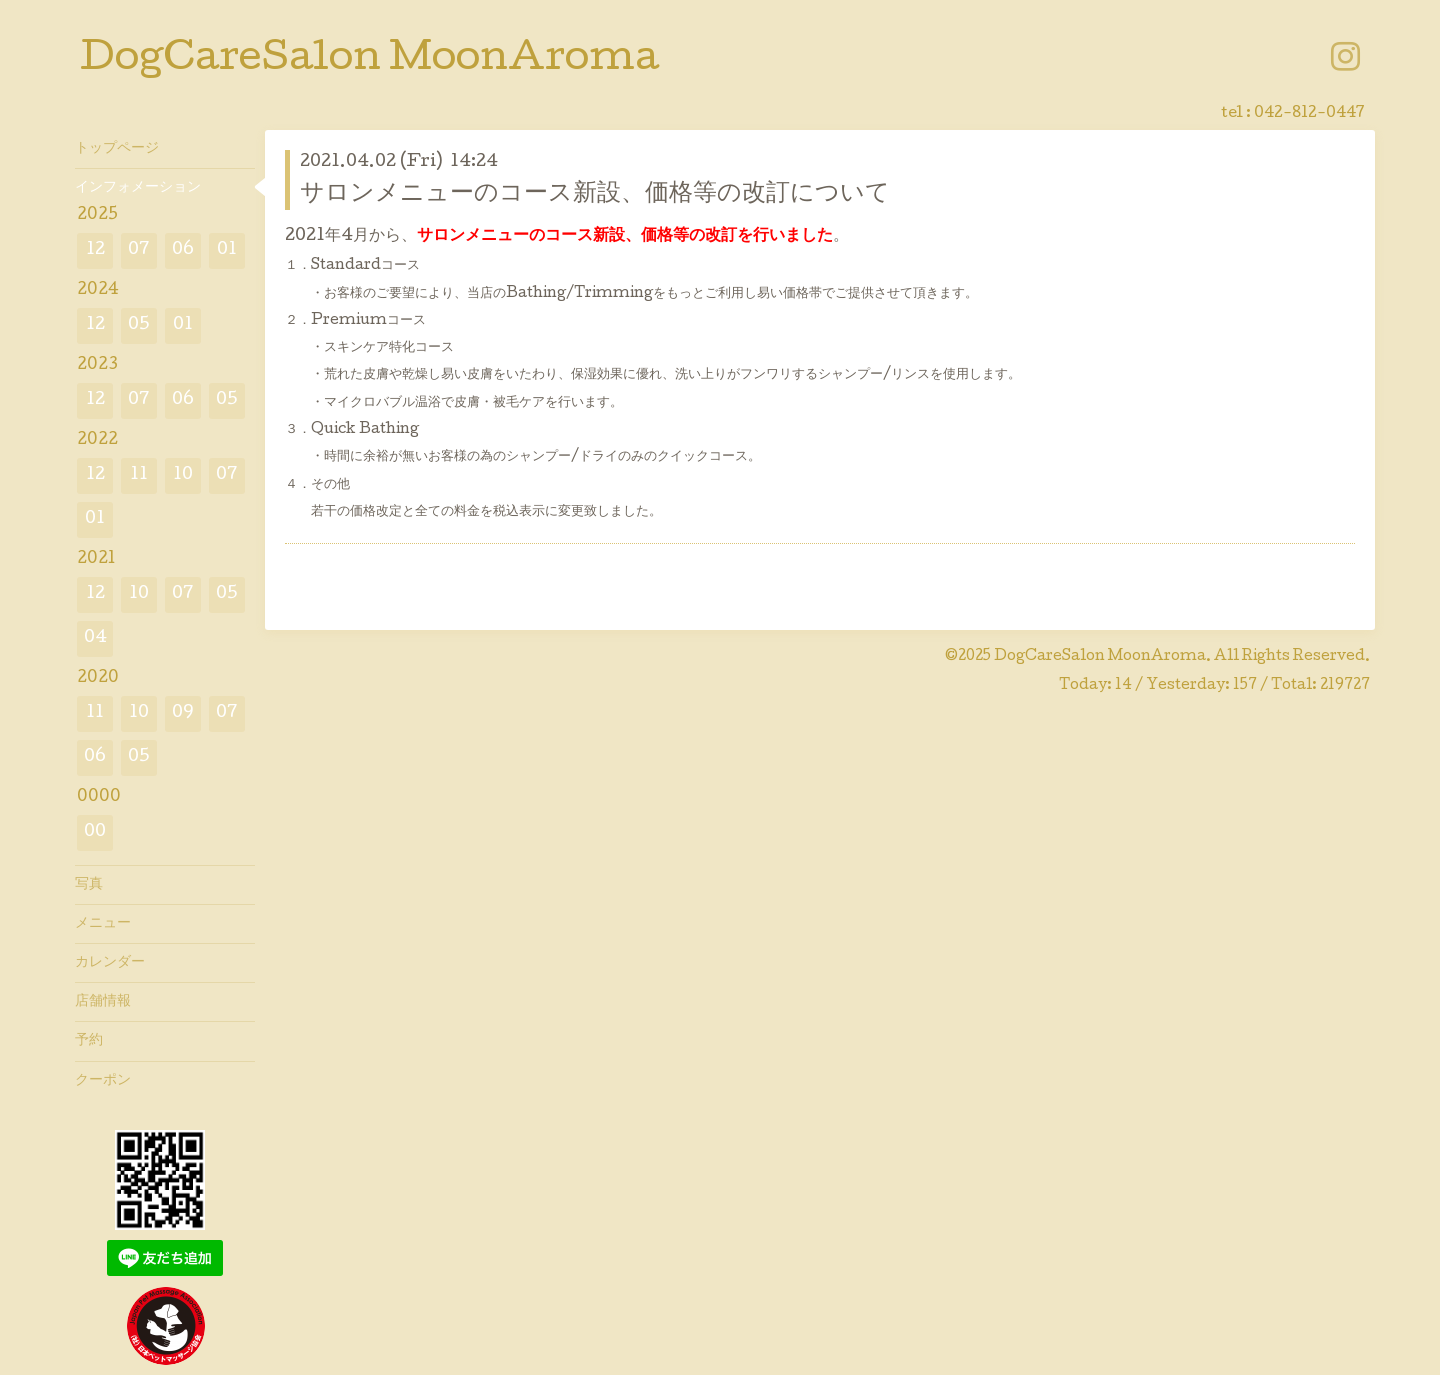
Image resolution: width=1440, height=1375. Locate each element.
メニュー (103, 924)
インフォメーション (138, 188)
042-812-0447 (1309, 114)
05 (139, 325)
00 (95, 832)
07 (139, 250)
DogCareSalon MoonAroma (369, 61)
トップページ (117, 149)
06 (183, 250)
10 (183, 475)
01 (227, 250)
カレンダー (110, 963)
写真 (89, 885)
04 (95, 638)
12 (95, 250)
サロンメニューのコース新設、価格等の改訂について (595, 194)
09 (183, 713)
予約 (89, 1041)
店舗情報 (103, 1002)
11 (139, 475)
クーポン (103, 1081)
